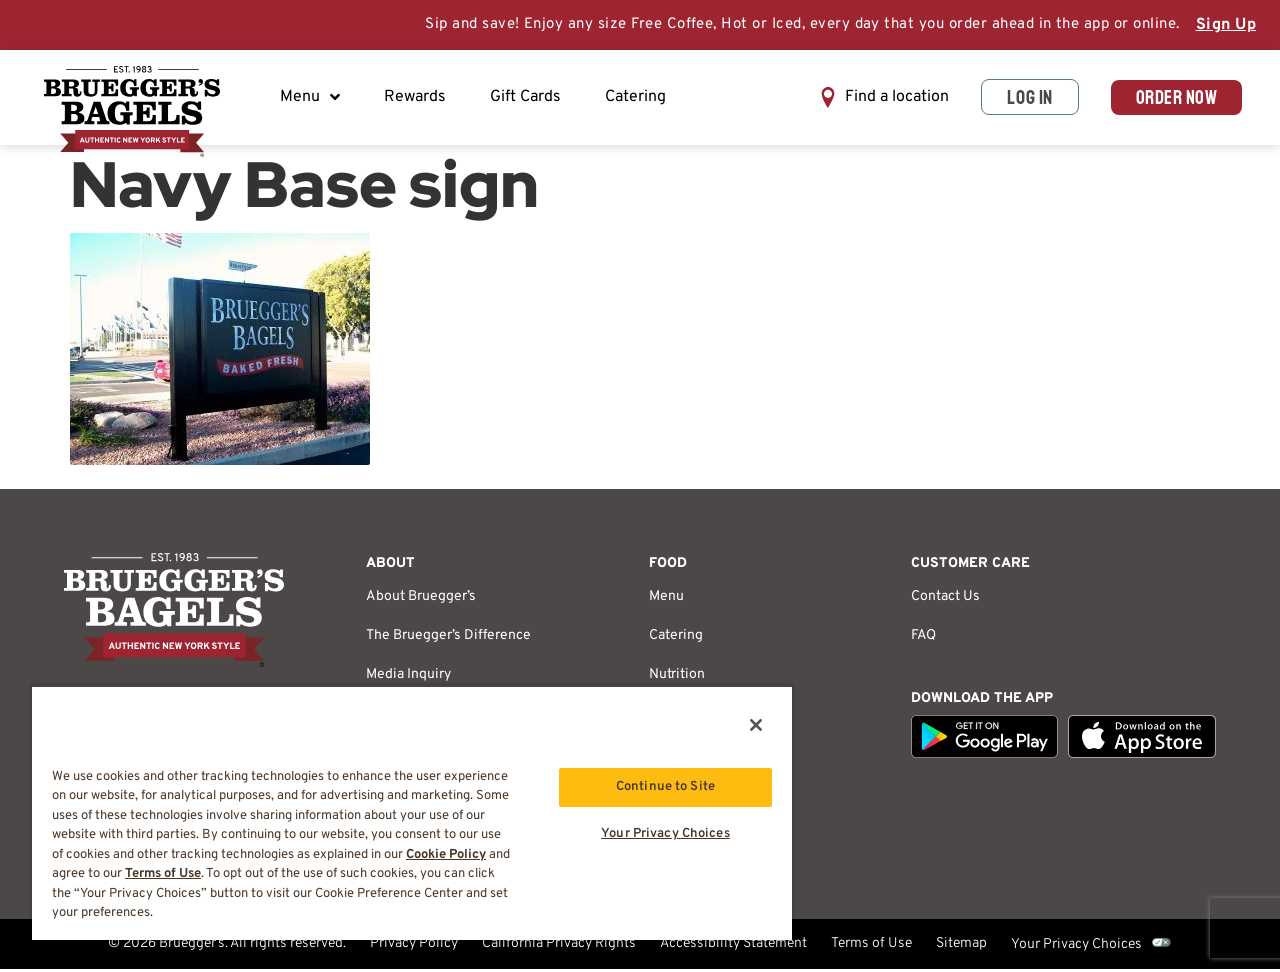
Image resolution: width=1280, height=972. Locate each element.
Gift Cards (527, 99)
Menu (312, 99)
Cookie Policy (446, 855)
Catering (637, 99)
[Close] (756, 725)
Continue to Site (665, 787)
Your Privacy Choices (1076, 947)
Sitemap (961, 947)
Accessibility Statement (733, 947)
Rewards (417, 99)
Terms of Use (871, 947)
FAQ (923, 638)
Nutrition (677, 677)
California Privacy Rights (559, 947)
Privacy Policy (414, 947)
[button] (876, 99)
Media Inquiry (408, 677)
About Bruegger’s (421, 599)
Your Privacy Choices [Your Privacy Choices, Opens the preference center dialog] (665, 835)
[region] (412, 812)
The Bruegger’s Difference (448, 638)
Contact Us (945, 599)
